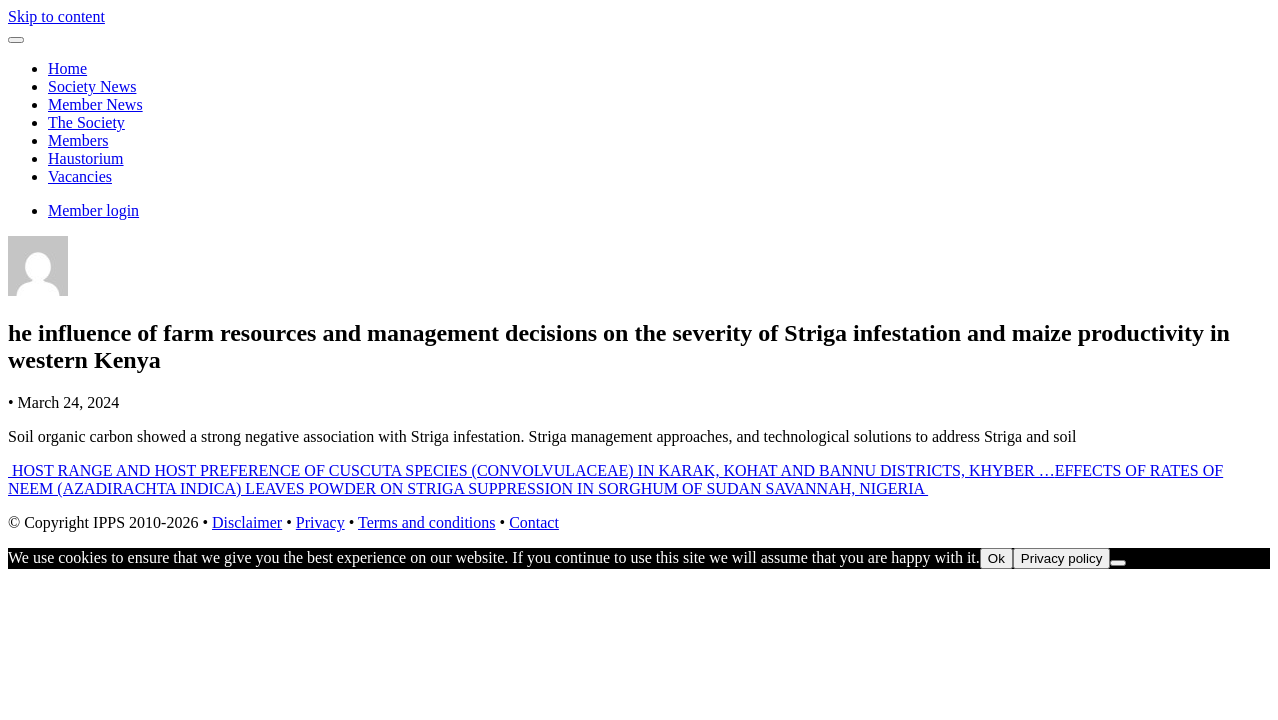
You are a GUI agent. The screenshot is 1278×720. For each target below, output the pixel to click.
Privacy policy (1061, 558)
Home (67, 68)
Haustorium (86, 158)
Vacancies (80, 176)
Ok (996, 558)
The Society (86, 122)
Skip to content (56, 16)
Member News (95, 104)
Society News (92, 86)
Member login (93, 210)
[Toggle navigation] (16, 40)
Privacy (320, 522)
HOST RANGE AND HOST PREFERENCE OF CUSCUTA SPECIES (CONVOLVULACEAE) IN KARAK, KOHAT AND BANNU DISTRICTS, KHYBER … (531, 470)
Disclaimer (247, 522)
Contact (534, 522)
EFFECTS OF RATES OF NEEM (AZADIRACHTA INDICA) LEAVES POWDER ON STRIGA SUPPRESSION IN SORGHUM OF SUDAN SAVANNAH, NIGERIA (615, 479)
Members (78, 140)
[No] (1118, 563)
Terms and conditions (427, 522)
